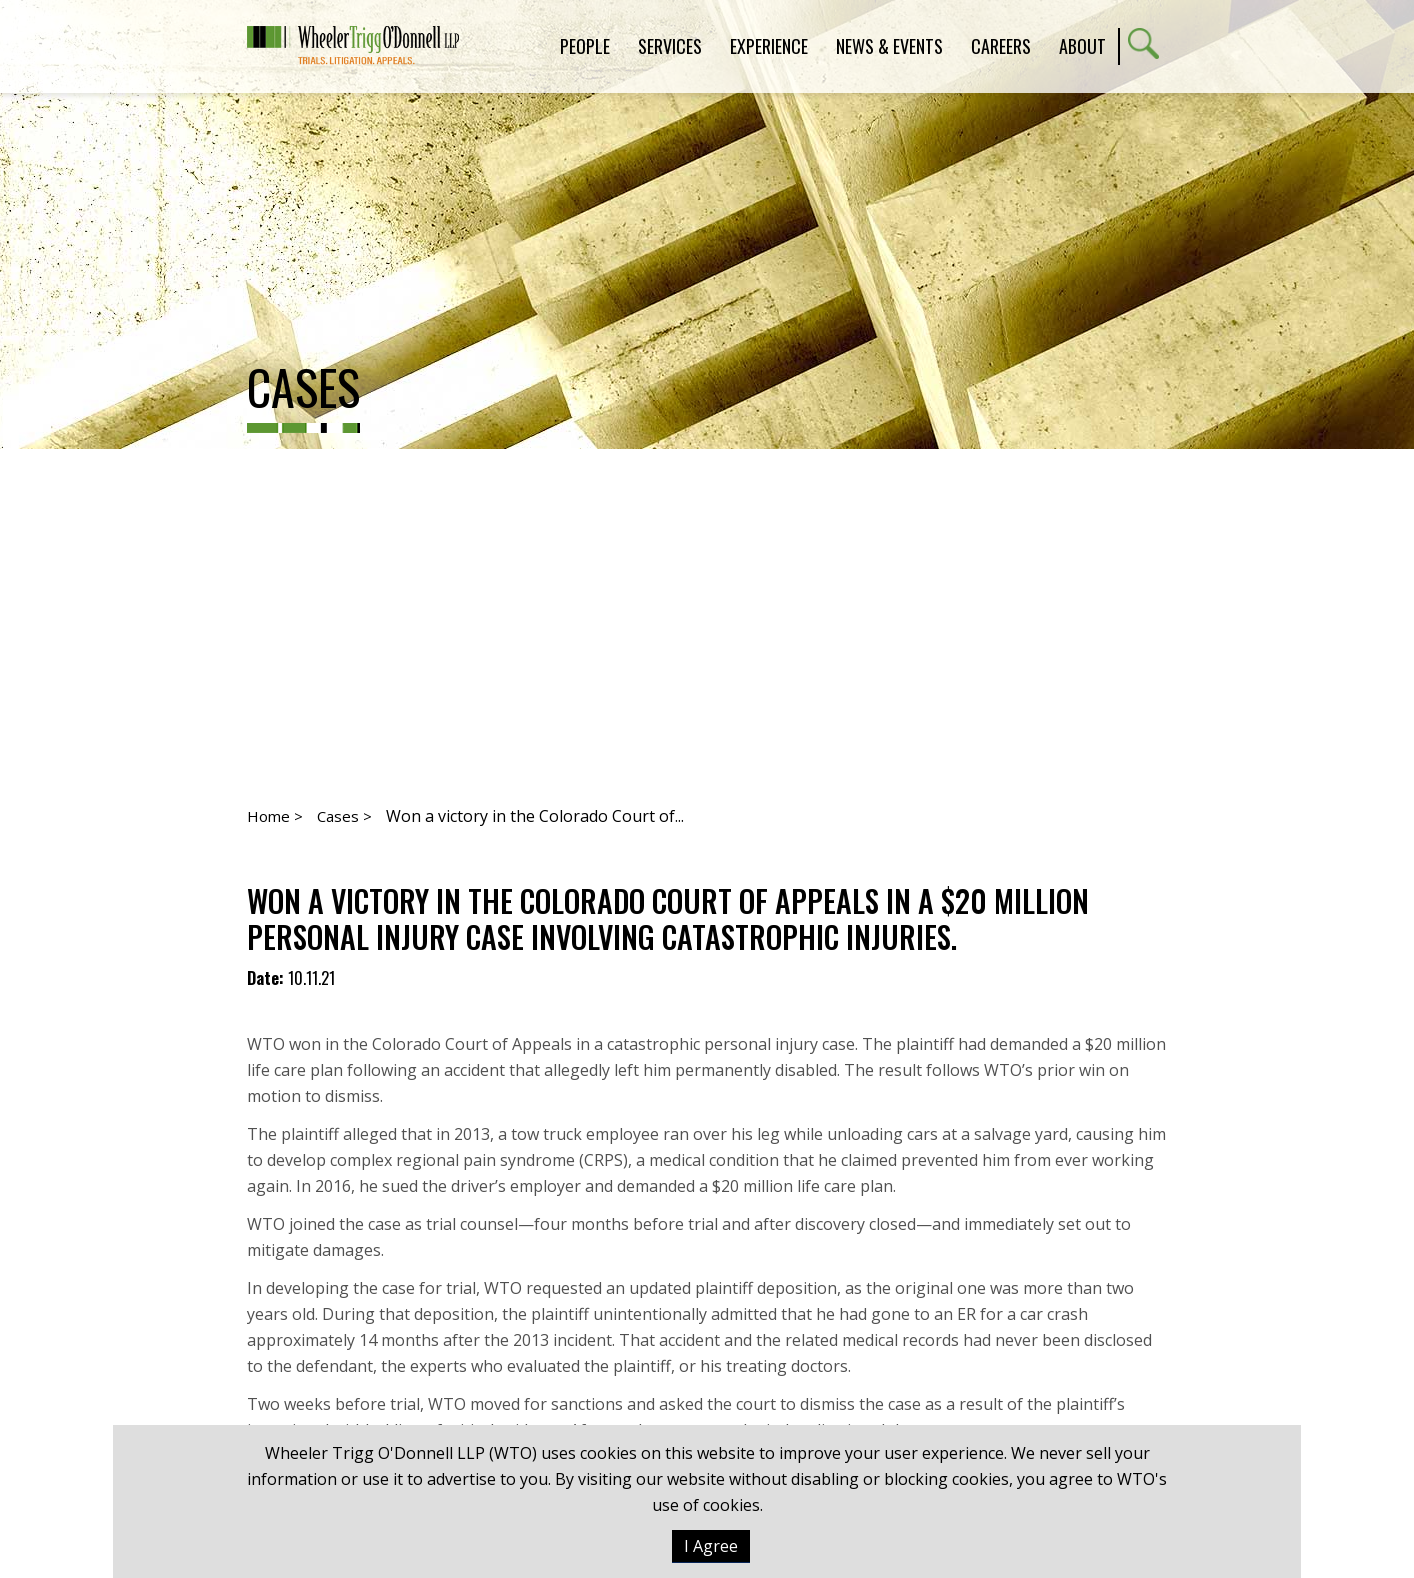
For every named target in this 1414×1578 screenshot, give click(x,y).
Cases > (344, 816)
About (1082, 46)
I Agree (711, 1546)
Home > (275, 816)
